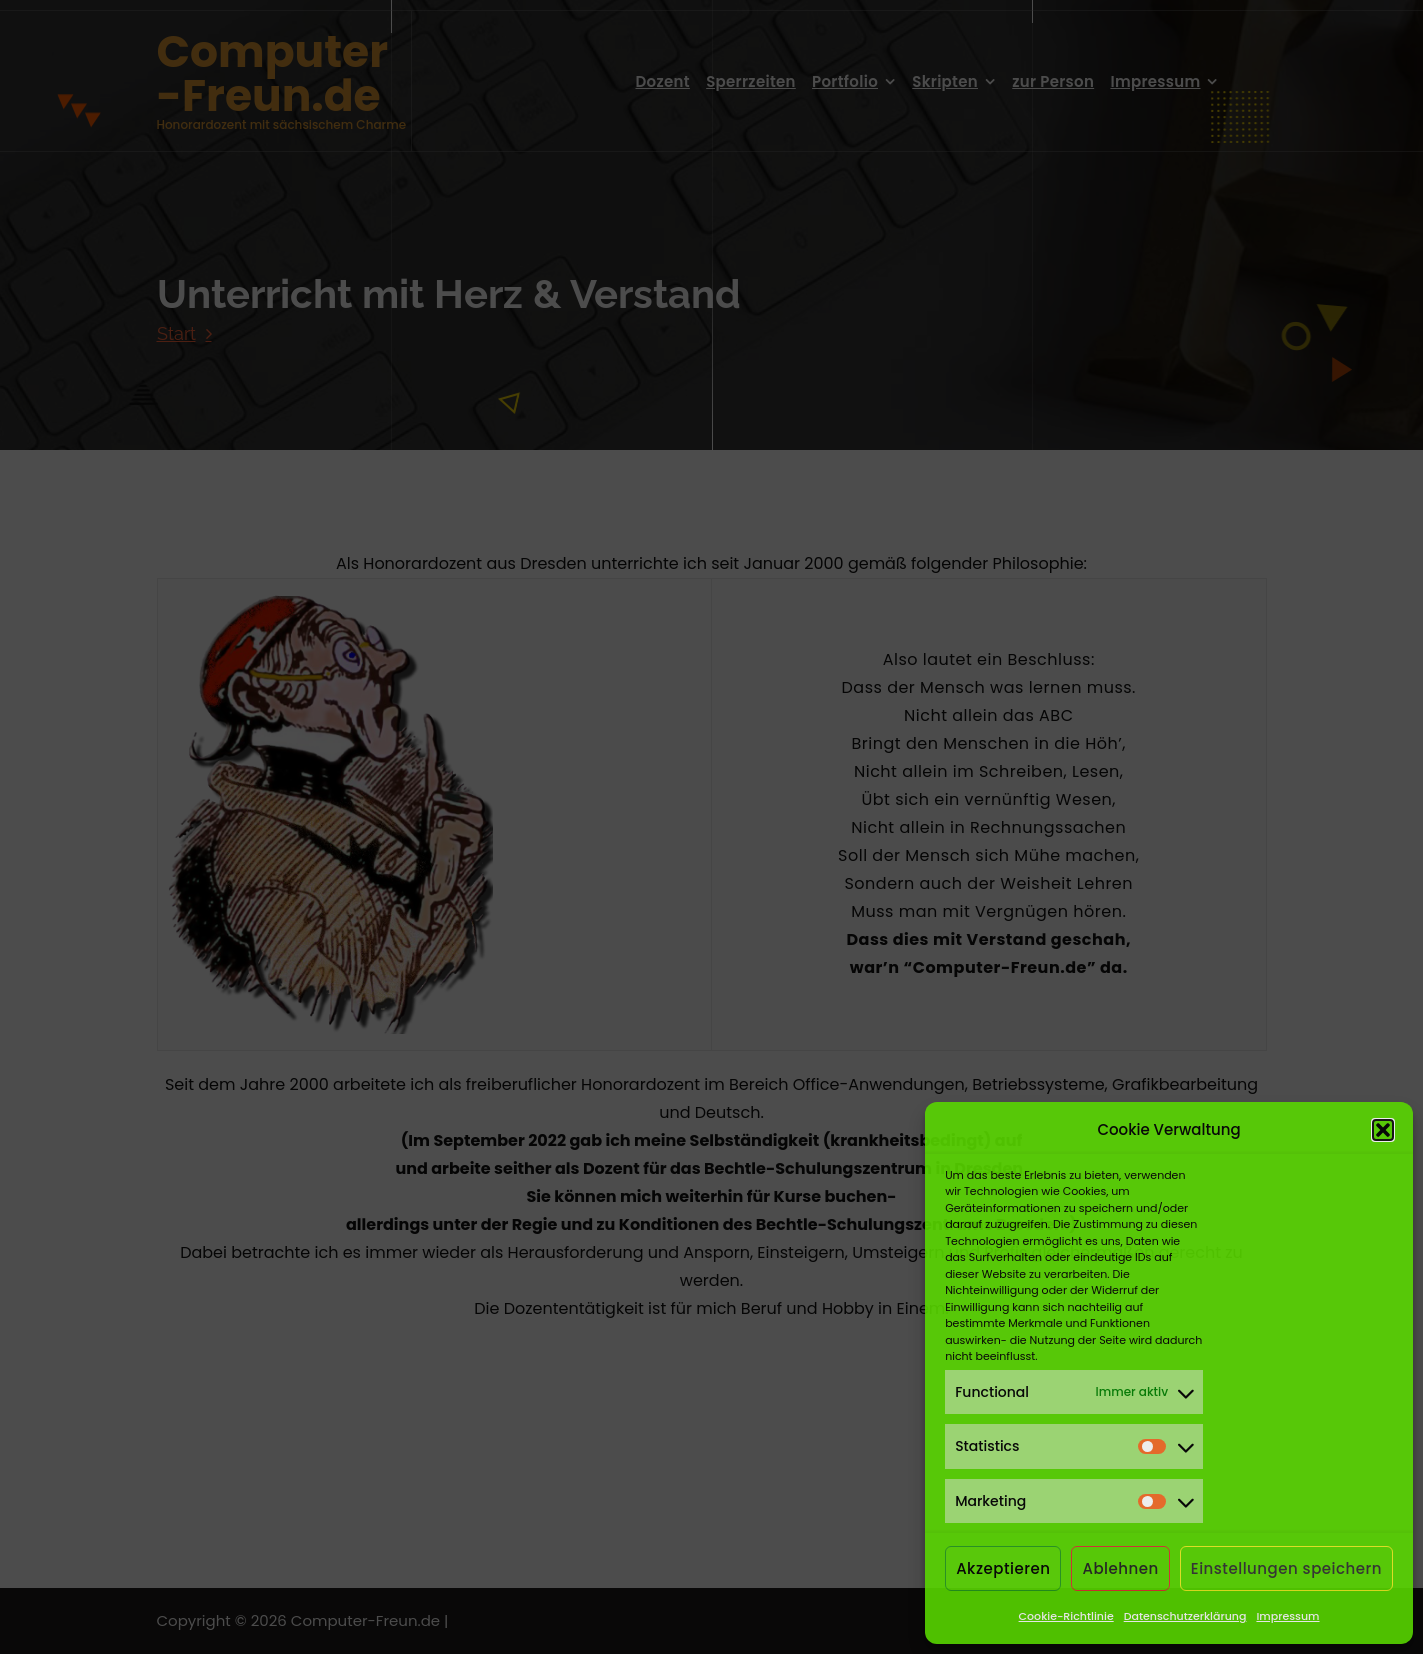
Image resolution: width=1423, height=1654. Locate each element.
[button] (1383, 1130)
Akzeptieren (1003, 1568)
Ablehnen (1120, 1568)
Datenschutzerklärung (1185, 1616)
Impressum (1287, 1616)
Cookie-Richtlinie (1066, 1616)
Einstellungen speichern (1286, 1568)
